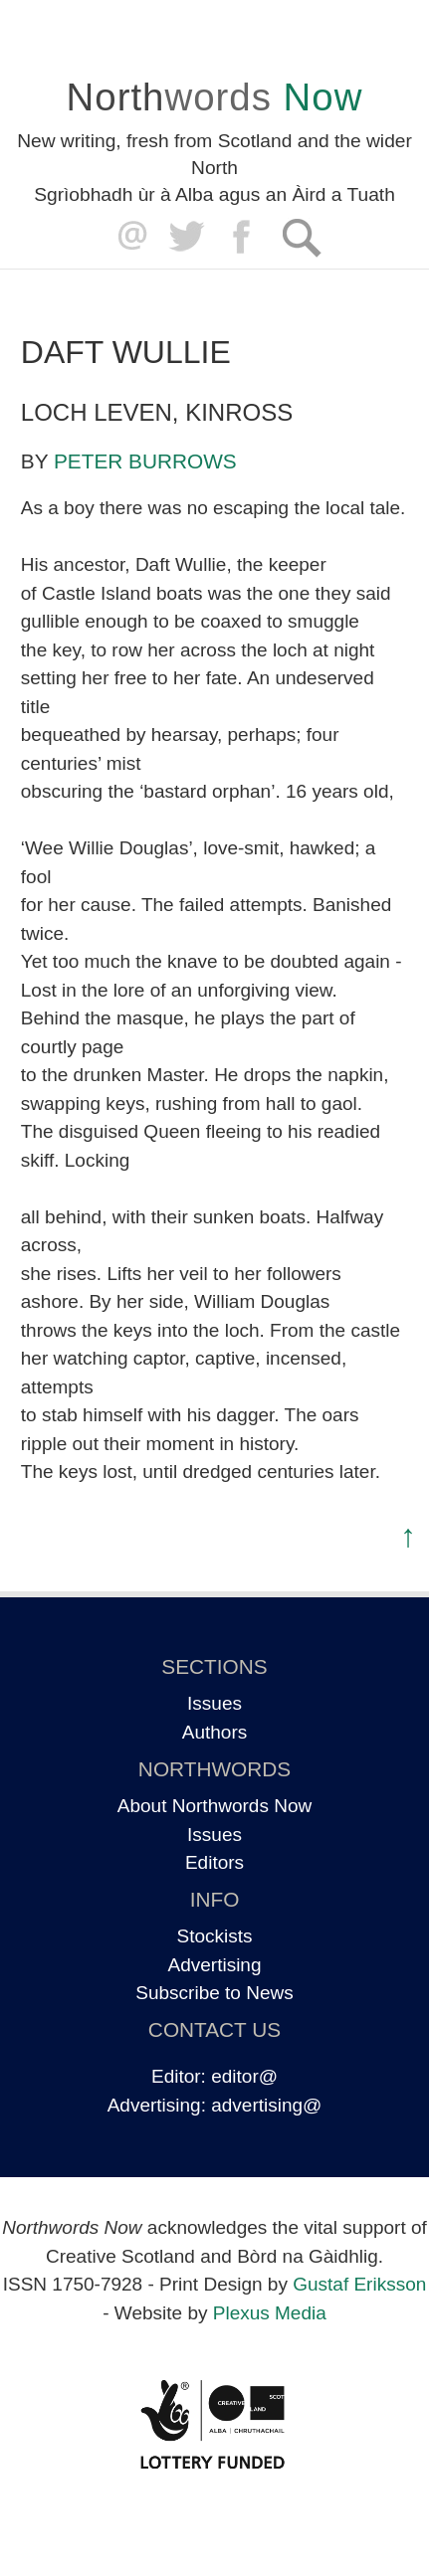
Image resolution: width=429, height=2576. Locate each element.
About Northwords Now (214, 1805)
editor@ (244, 2076)
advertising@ (266, 2105)
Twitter (185, 237)
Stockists (214, 1936)
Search (301, 237)
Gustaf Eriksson (359, 2284)
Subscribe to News (214, 1992)
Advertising (215, 1964)
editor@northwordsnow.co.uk (128, 237)
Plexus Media (269, 2312)
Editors (214, 1862)
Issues (214, 1703)
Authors (214, 1732)
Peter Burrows (145, 461)
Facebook (243, 237)
